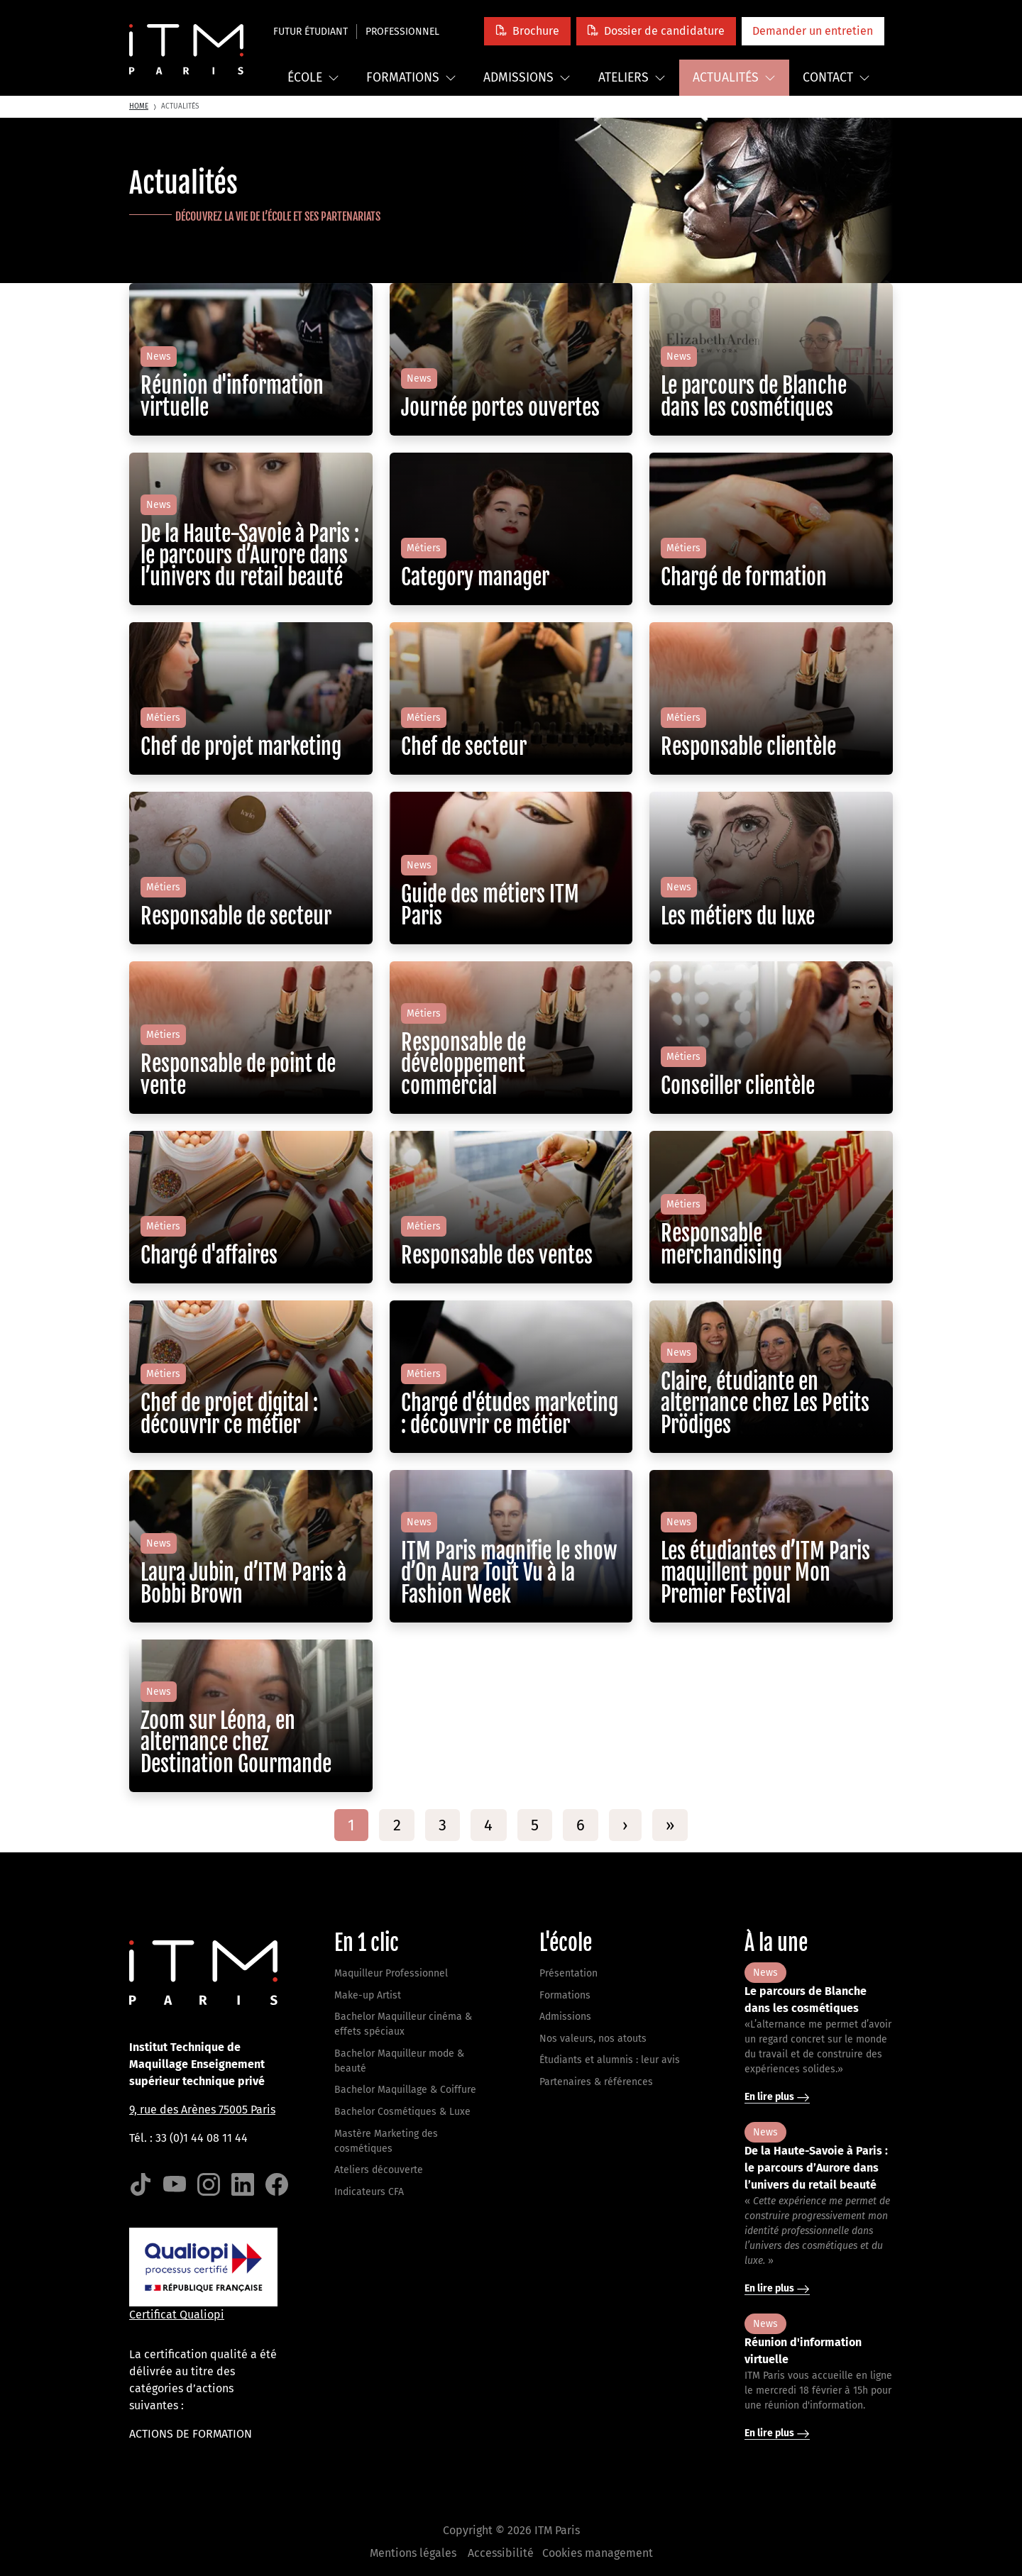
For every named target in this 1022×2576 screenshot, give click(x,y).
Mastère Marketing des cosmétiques (386, 2141)
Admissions (527, 77)
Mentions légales (413, 2553)
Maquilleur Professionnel (391, 1973)
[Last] (670, 1825)
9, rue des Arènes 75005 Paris (202, 2109)
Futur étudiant (310, 32)
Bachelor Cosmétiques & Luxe (402, 2112)
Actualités (734, 77)
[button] (527, 31)
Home (138, 106)
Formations (411, 77)
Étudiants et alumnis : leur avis (609, 2060)
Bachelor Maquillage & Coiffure (405, 2090)
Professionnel (402, 32)
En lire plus (777, 2097)
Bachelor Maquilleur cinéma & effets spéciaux (403, 2024)
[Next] (625, 1825)
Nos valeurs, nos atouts (593, 2039)
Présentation (568, 1973)
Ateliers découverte (378, 2170)
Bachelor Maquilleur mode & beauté (399, 2060)
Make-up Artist (367, 1995)
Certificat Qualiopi (176, 2314)
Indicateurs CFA (369, 2192)
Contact (836, 77)
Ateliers (632, 77)
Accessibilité (501, 2553)
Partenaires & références (596, 2082)
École (313, 77)
